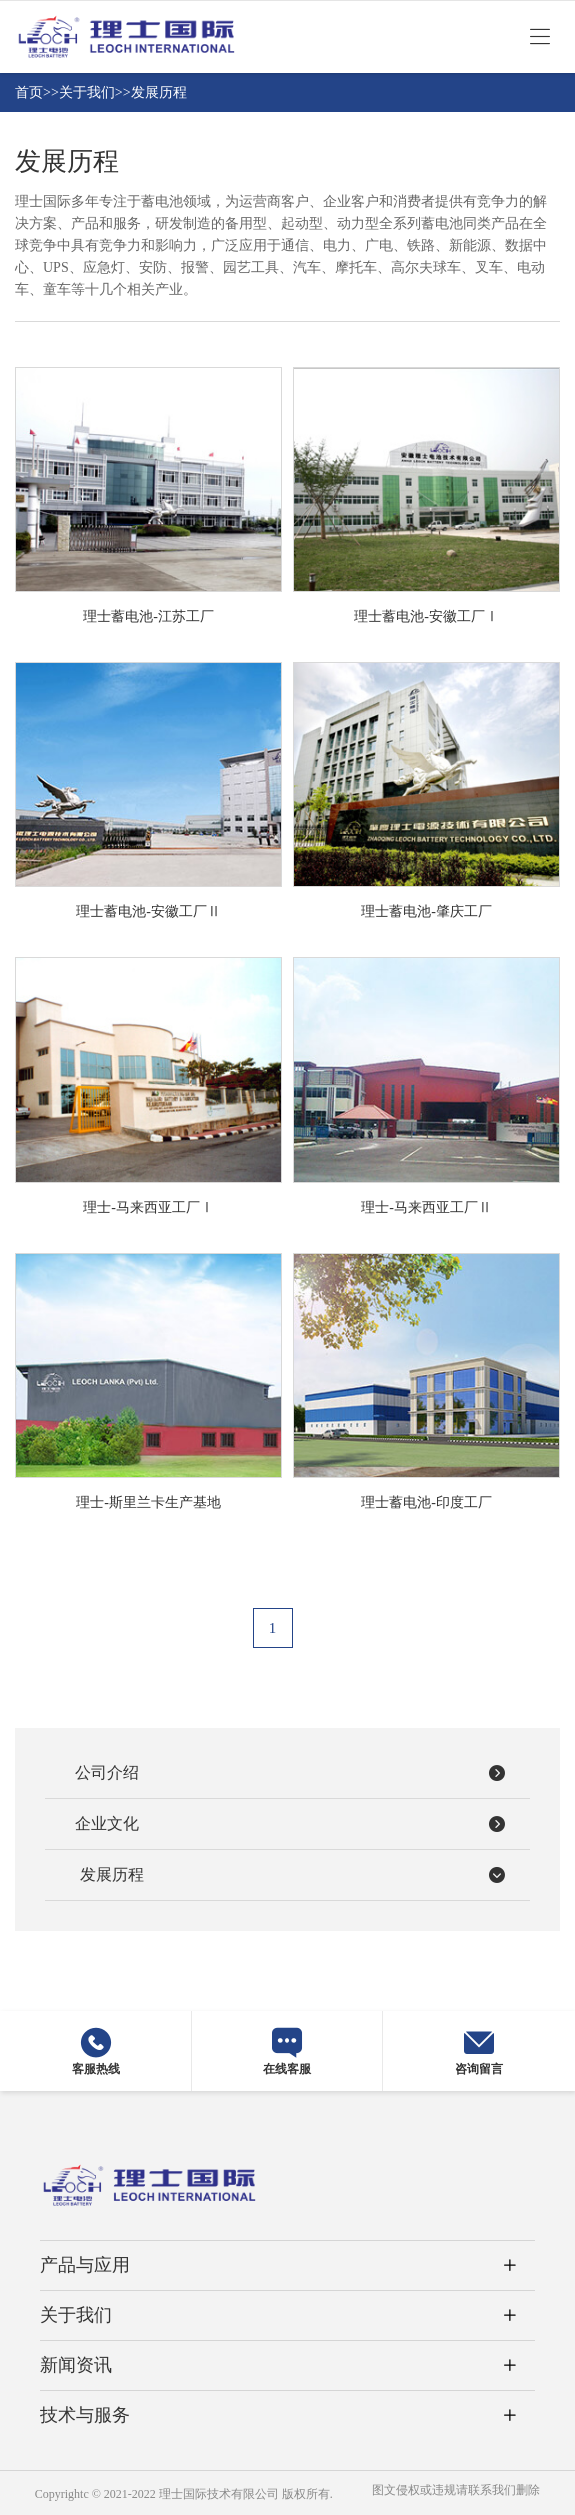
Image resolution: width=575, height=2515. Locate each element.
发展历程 (159, 92)
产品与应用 (85, 2265)
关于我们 (87, 92)
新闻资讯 (76, 2365)
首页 (29, 92)
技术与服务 (85, 2415)
